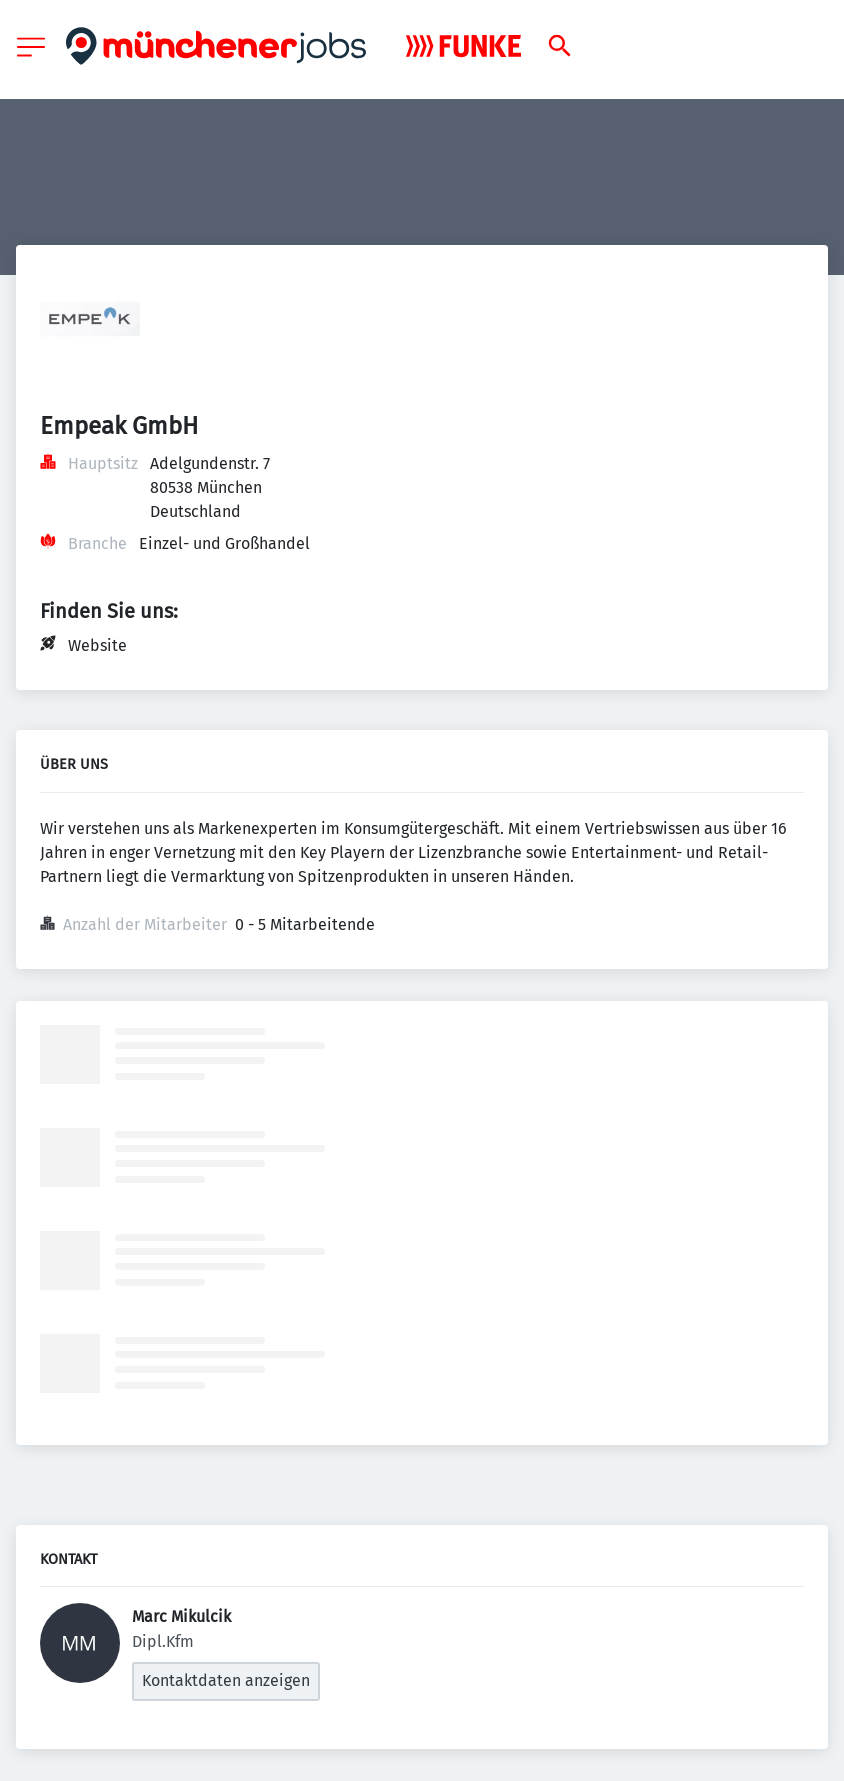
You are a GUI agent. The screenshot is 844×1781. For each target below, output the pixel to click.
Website (97, 645)
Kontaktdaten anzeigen (226, 1680)
